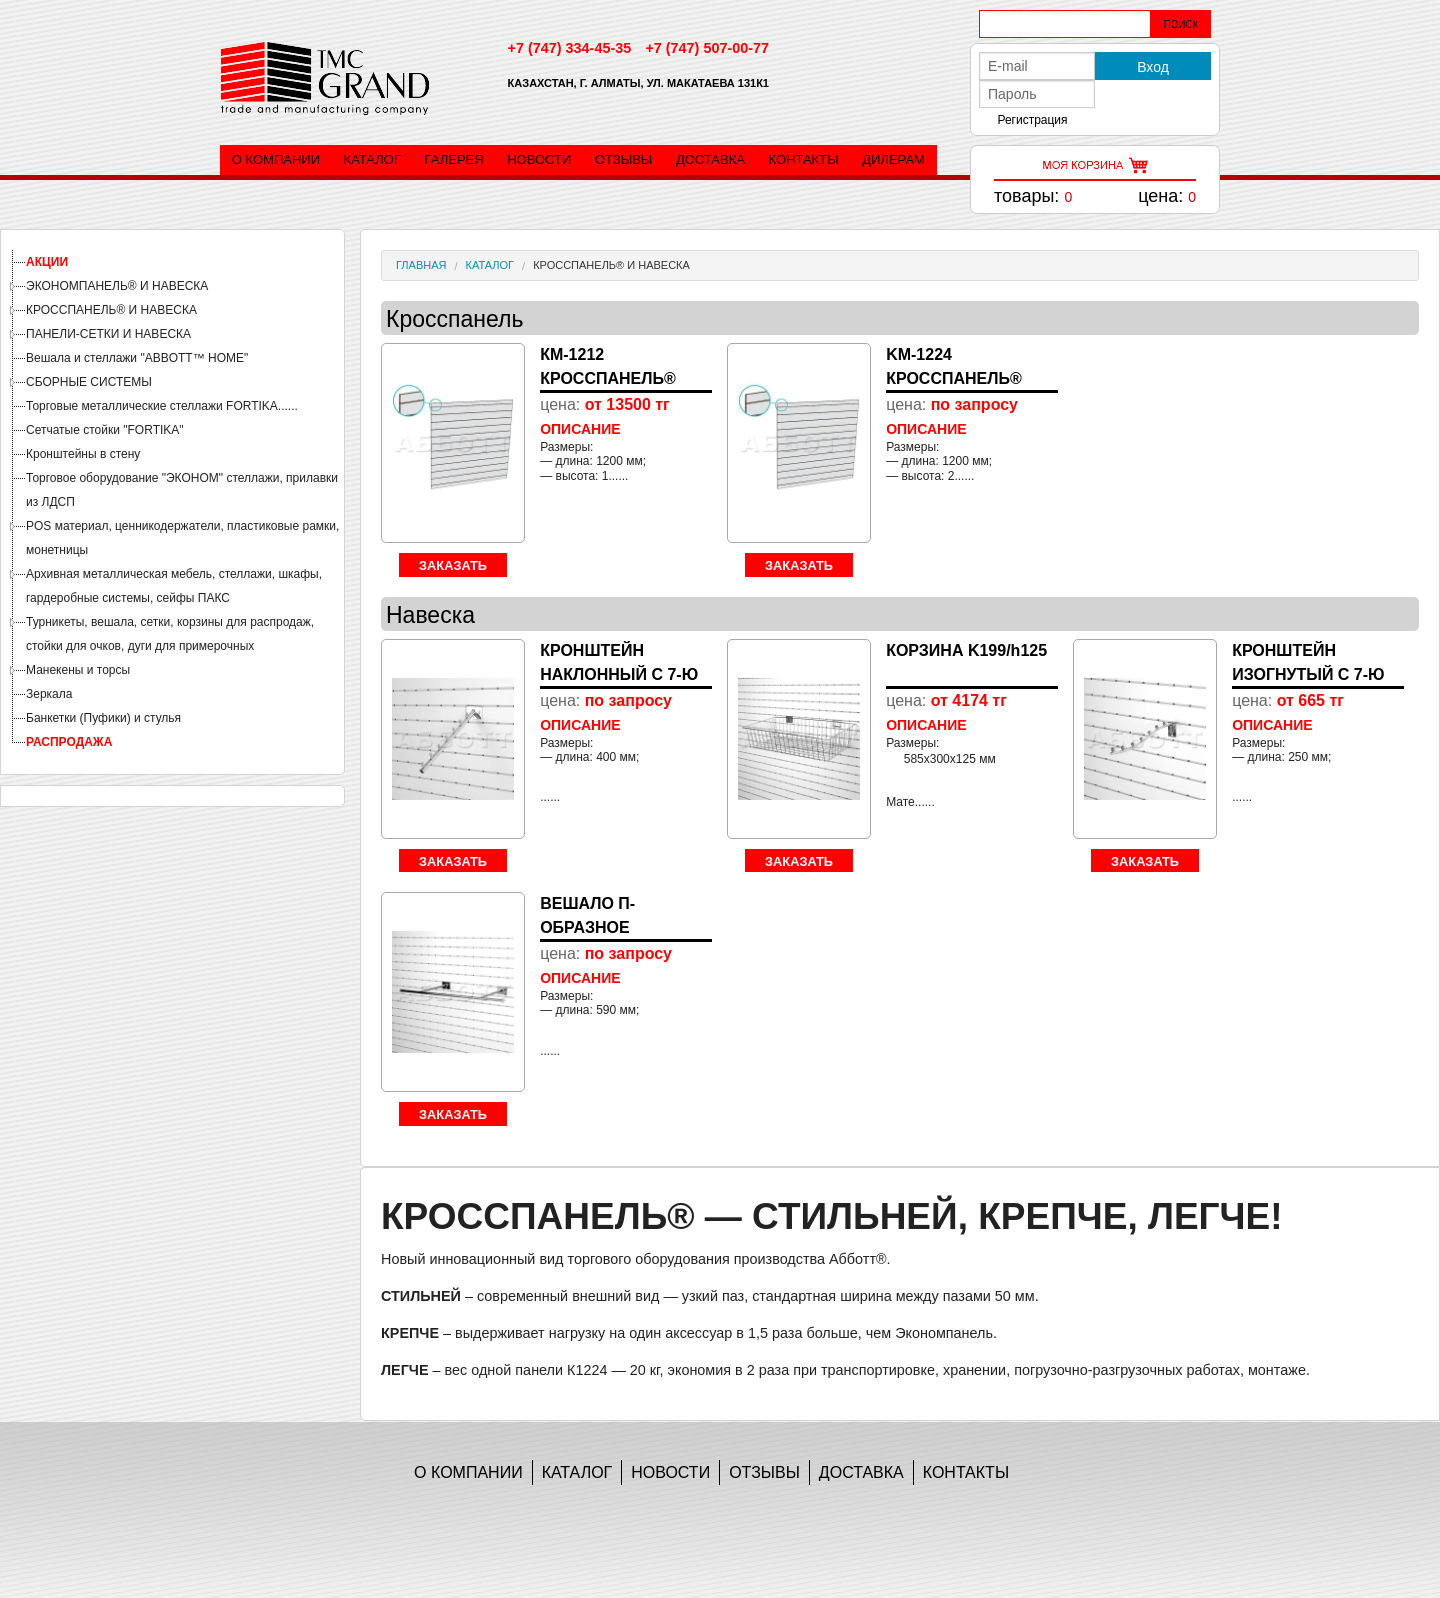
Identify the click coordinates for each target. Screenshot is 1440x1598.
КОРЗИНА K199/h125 (966, 650)
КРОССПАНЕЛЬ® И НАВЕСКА (111, 310)
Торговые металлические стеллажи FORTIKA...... (162, 406)
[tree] (172, 502)
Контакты (804, 159)
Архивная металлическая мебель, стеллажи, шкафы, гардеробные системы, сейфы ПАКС (174, 586)
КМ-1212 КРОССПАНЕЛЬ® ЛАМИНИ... (608, 378)
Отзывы (623, 159)
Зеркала (49, 694)
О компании (276, 159)
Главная (421, 265)
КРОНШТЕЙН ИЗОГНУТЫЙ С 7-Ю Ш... (1308, 674)
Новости (539, 159)
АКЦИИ (47, 262)
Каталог (372, 159)
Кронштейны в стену (83, 454)
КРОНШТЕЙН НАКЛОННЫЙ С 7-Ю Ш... (619, 674)
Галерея (454, 159)
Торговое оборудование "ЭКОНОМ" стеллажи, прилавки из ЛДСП (182, 490)
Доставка (710, 159)
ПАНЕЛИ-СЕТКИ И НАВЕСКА (108, 334)
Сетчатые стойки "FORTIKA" (105, 430)
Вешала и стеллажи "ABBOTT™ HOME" (137, 358)
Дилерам (893, 159)
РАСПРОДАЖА (69, 742)
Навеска (430, 615)
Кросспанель (454, 319)
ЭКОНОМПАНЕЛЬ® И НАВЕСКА (117, 286)
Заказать (453, 565)
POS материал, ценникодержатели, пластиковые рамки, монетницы (182, 538)
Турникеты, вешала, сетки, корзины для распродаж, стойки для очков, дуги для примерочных (170, 634)
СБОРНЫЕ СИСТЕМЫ (89, 382)
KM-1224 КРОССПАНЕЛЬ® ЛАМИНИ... (954, 378)
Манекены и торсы (78, 670)
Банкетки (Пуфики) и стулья (103, 718)
